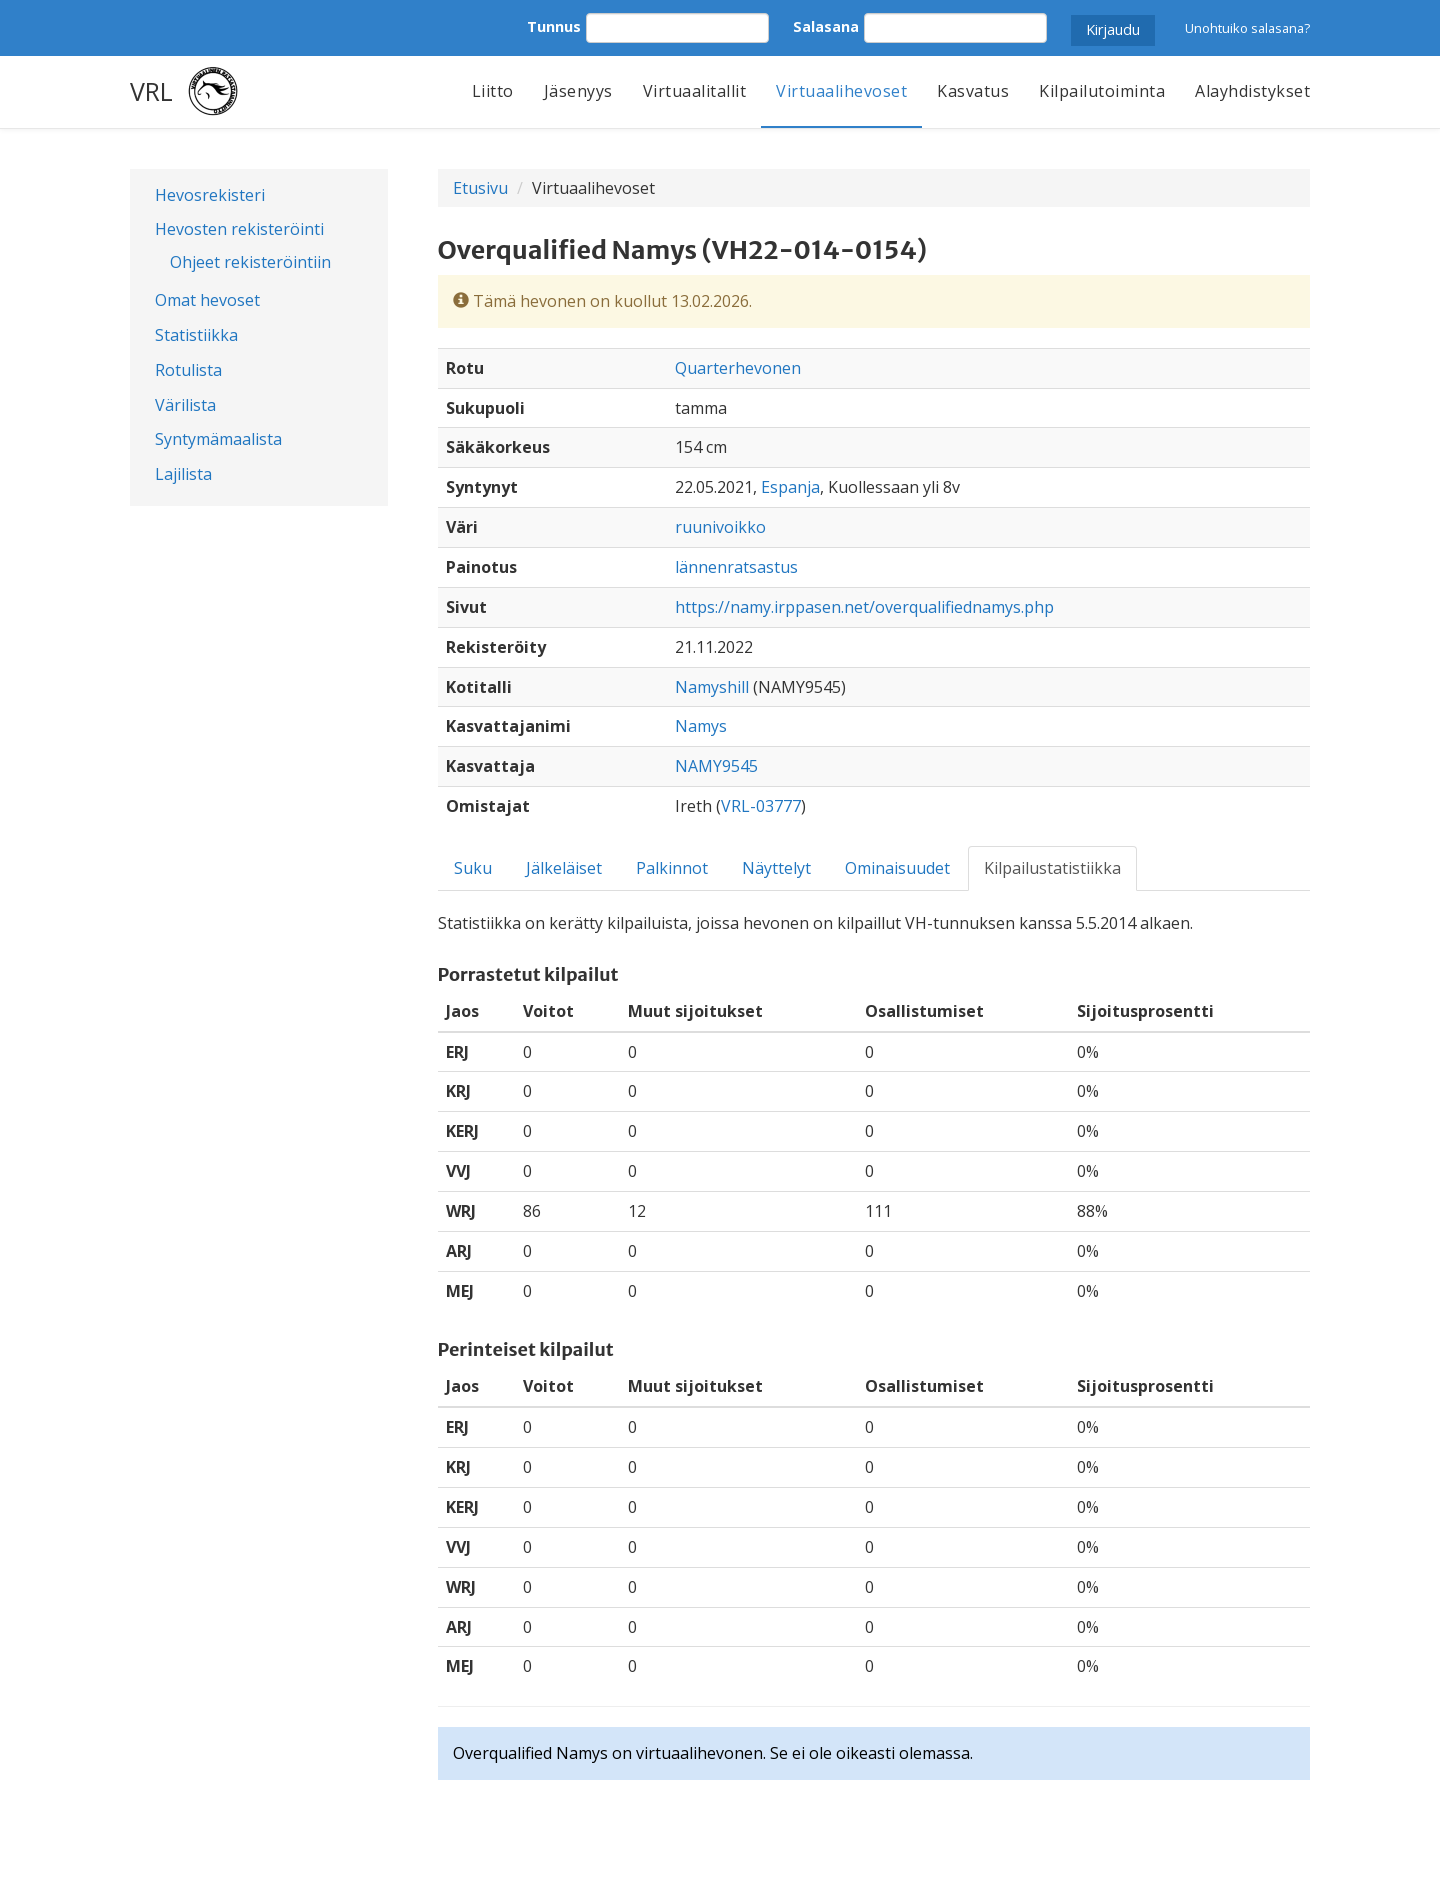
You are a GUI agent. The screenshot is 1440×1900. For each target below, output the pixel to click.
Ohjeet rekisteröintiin (250, 262)
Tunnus (554, 26)
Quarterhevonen (738, 368)
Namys (701, 726)
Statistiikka (196, 335)
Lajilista (183, 474)
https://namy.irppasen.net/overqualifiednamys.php (864, 607)
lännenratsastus (736, 567)
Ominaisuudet (897, 868)
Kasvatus (973, 91)
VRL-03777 (761, 806)
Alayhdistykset (1252, 91)
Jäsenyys (578, 91)
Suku (473, 868)
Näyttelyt (776, 868)
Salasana (826, 26)
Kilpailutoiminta (1102, 91)
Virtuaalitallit (695, 91)
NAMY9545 (716, 766)
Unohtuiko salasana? (1247, 28)
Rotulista (188, 370)
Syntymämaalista (218, 439)
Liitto (493, 91)
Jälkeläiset (564, 868)
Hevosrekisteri (210, 195)
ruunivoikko (720, 527)
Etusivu (480, 188)
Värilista (185, 405)
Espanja (790, 487)
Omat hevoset (207, 300)
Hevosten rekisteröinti (239, 229)
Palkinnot (672, 868)
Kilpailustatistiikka (1052, 868)
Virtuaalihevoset (841, 91)
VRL (151, 91)
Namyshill (712, 687)
